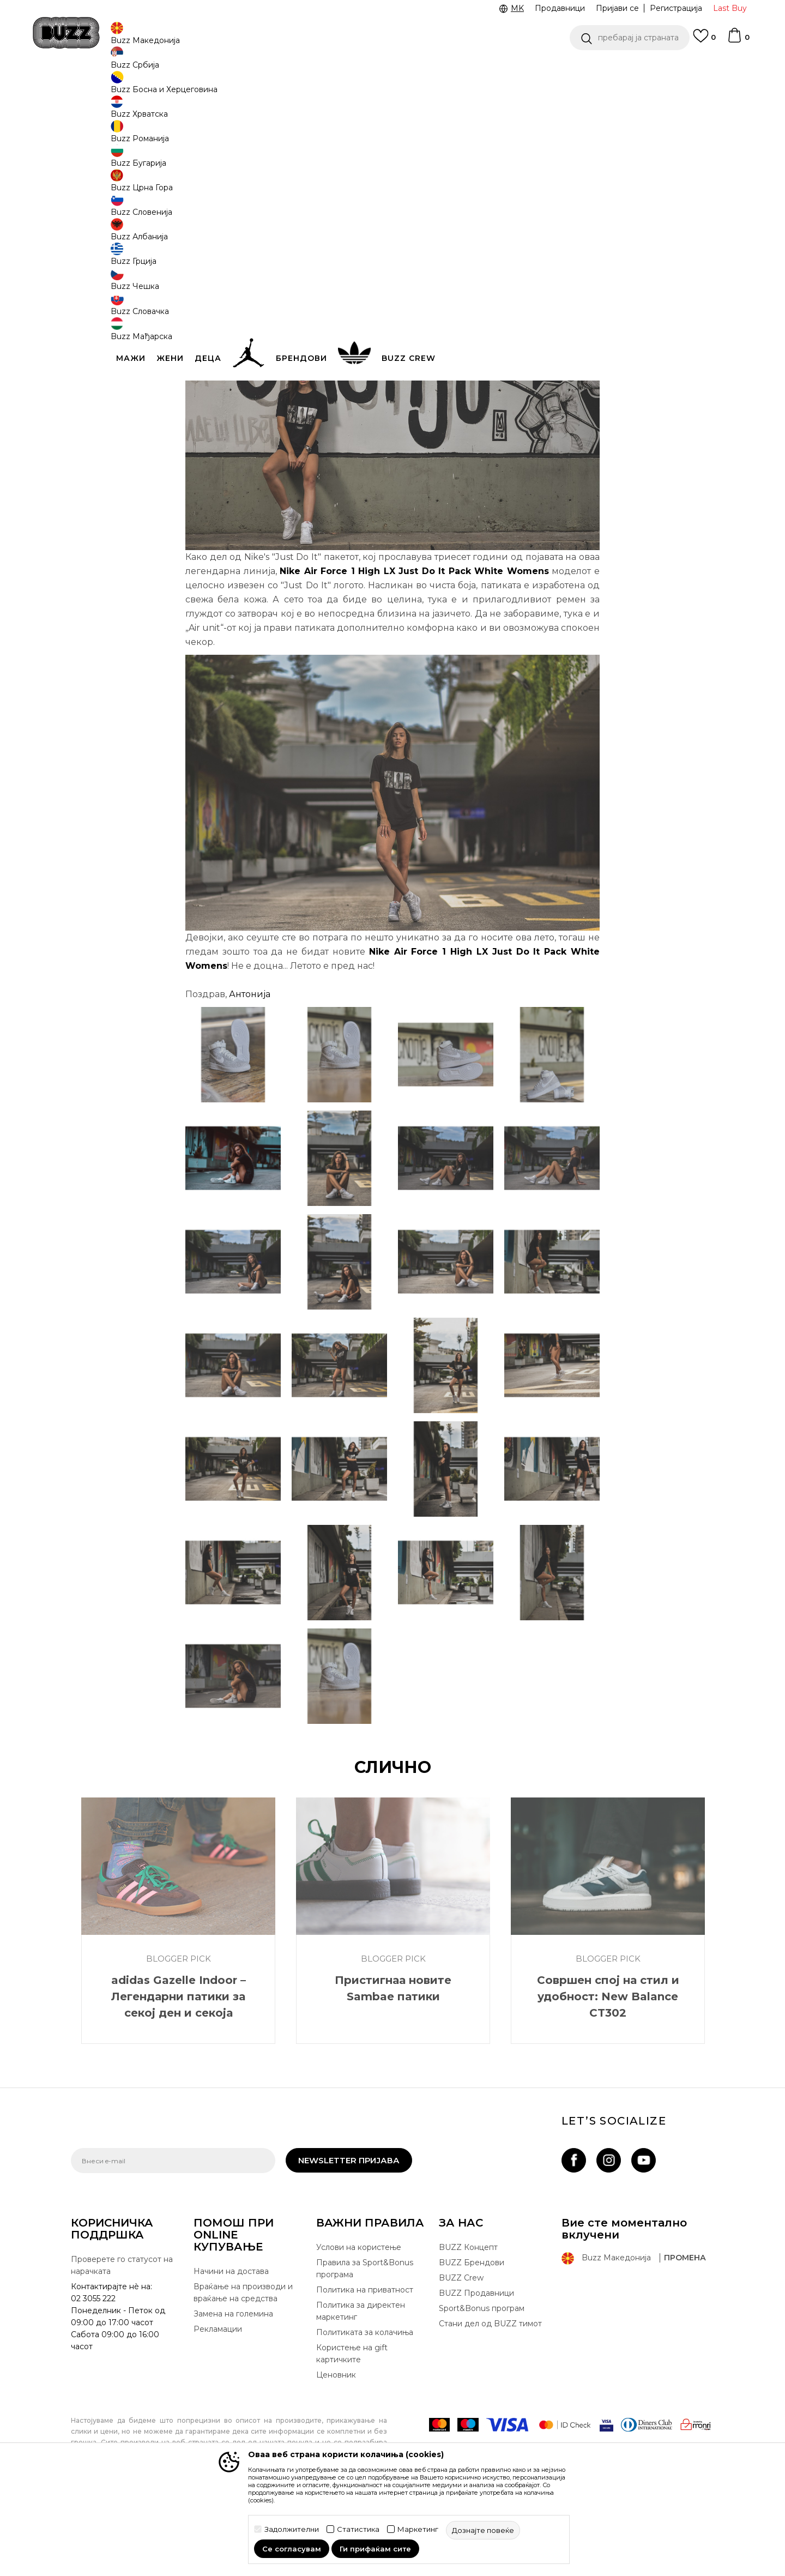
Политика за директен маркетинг (360, 2392)
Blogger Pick (198, 87)
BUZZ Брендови (471, 2343)
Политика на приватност (364, 2370)
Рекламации (218, 2410)
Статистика (358, 2529)
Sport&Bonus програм (481, 2389)
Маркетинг (417, 2529)
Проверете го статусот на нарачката (122, 2346)
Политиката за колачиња (364, 2413)
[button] (630, 37)
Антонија (249, 1075)
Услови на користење (358, 2328)
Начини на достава (231, 2352)
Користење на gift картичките (352, 2434)
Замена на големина (233, 2394)
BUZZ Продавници (476, 2374)
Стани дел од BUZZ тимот (490, 2404)
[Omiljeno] (704, 41)
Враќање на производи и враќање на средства (243, 2373)
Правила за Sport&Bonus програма (364, 2349)
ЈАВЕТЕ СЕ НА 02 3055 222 (255, 70)
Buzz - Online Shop (102, 87)
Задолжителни (291, 2529)
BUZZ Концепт (468, 2328)
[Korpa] (738, 40)
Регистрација (676, 8)
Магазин (155, 87)
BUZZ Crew (461, 2358)
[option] (392, 70)
